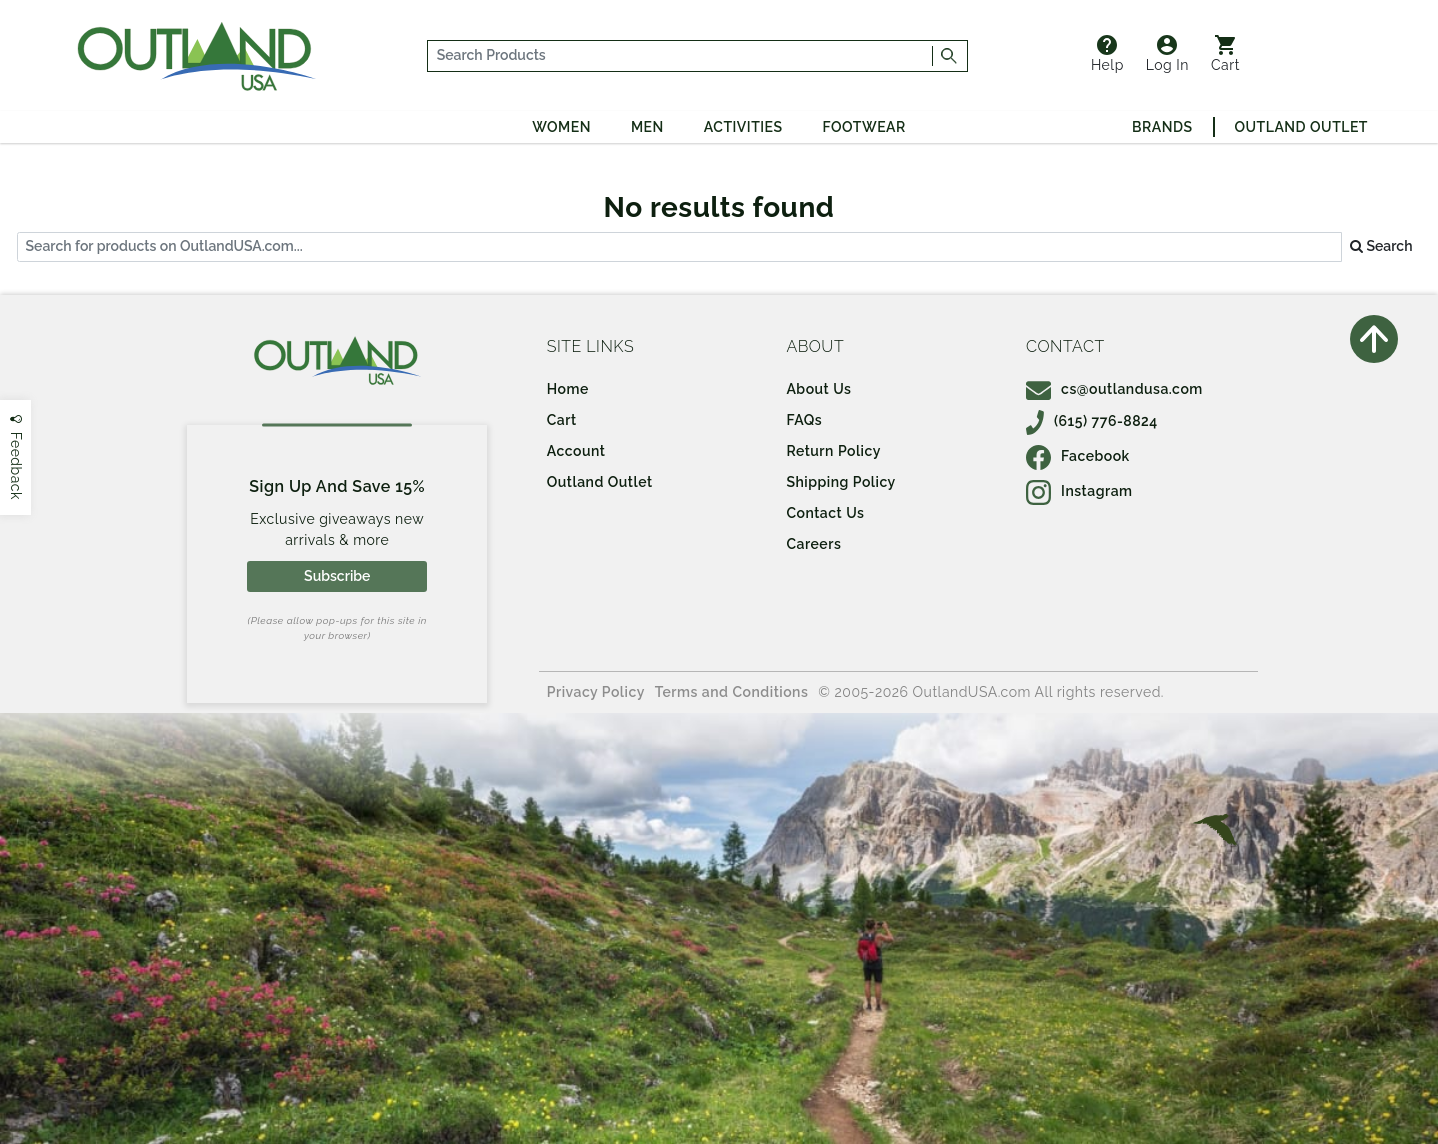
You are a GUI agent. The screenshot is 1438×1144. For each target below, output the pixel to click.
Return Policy (833, 451)
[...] (680, 56)
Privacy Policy (596, 692)
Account (576, 451)
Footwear (864, 127)
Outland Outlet (1301, 127)
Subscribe (337, 576)
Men (647, 127)
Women (561, 127)
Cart (1225, 54)
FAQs (804, 420)
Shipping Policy (840, 482)
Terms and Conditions (732, 692)
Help (1107, 54)
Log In (1167, 54)
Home (568, 389)
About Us (818, 389)
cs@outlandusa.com (1114, 389)
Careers (813, 544)
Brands (1162, 127)
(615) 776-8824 (1092, 421)
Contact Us (825, 513)
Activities (743, 127)
